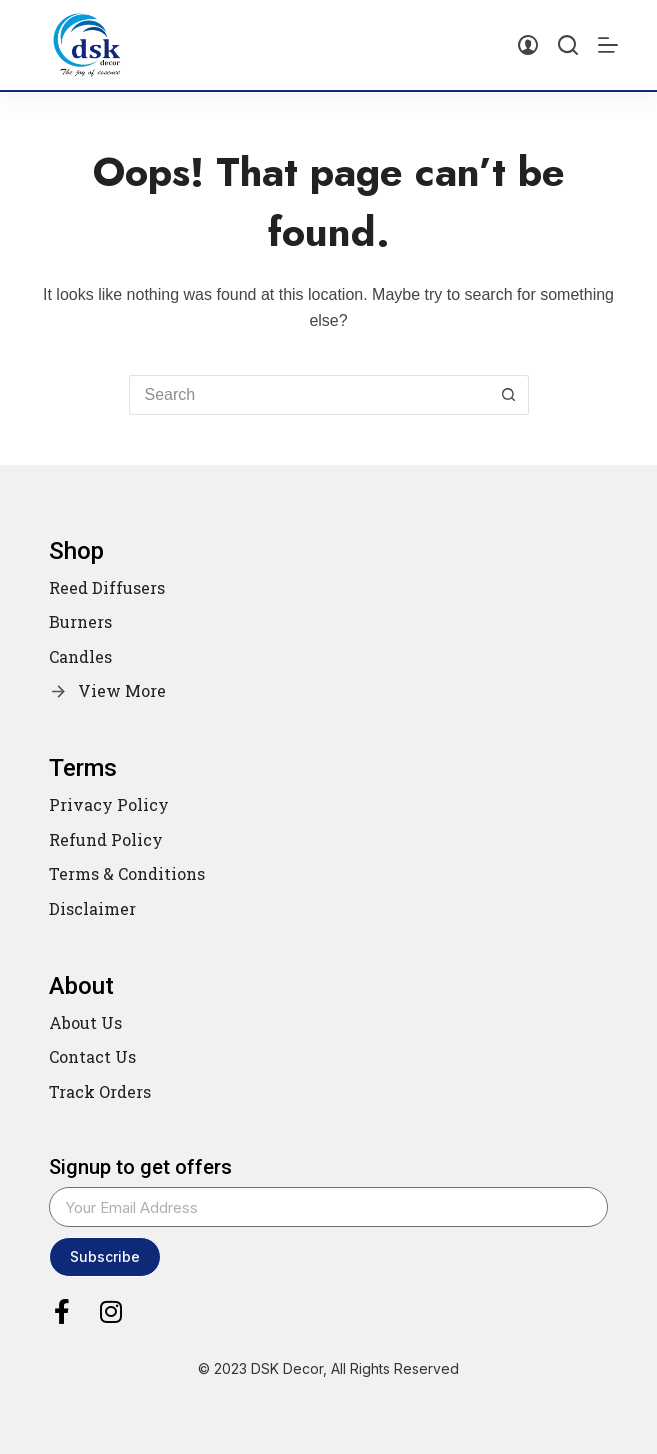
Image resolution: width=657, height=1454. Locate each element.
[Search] (568, 45)
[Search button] (509, 395)
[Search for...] (309, 395)
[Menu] (608, 45)
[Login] (528, 45)
